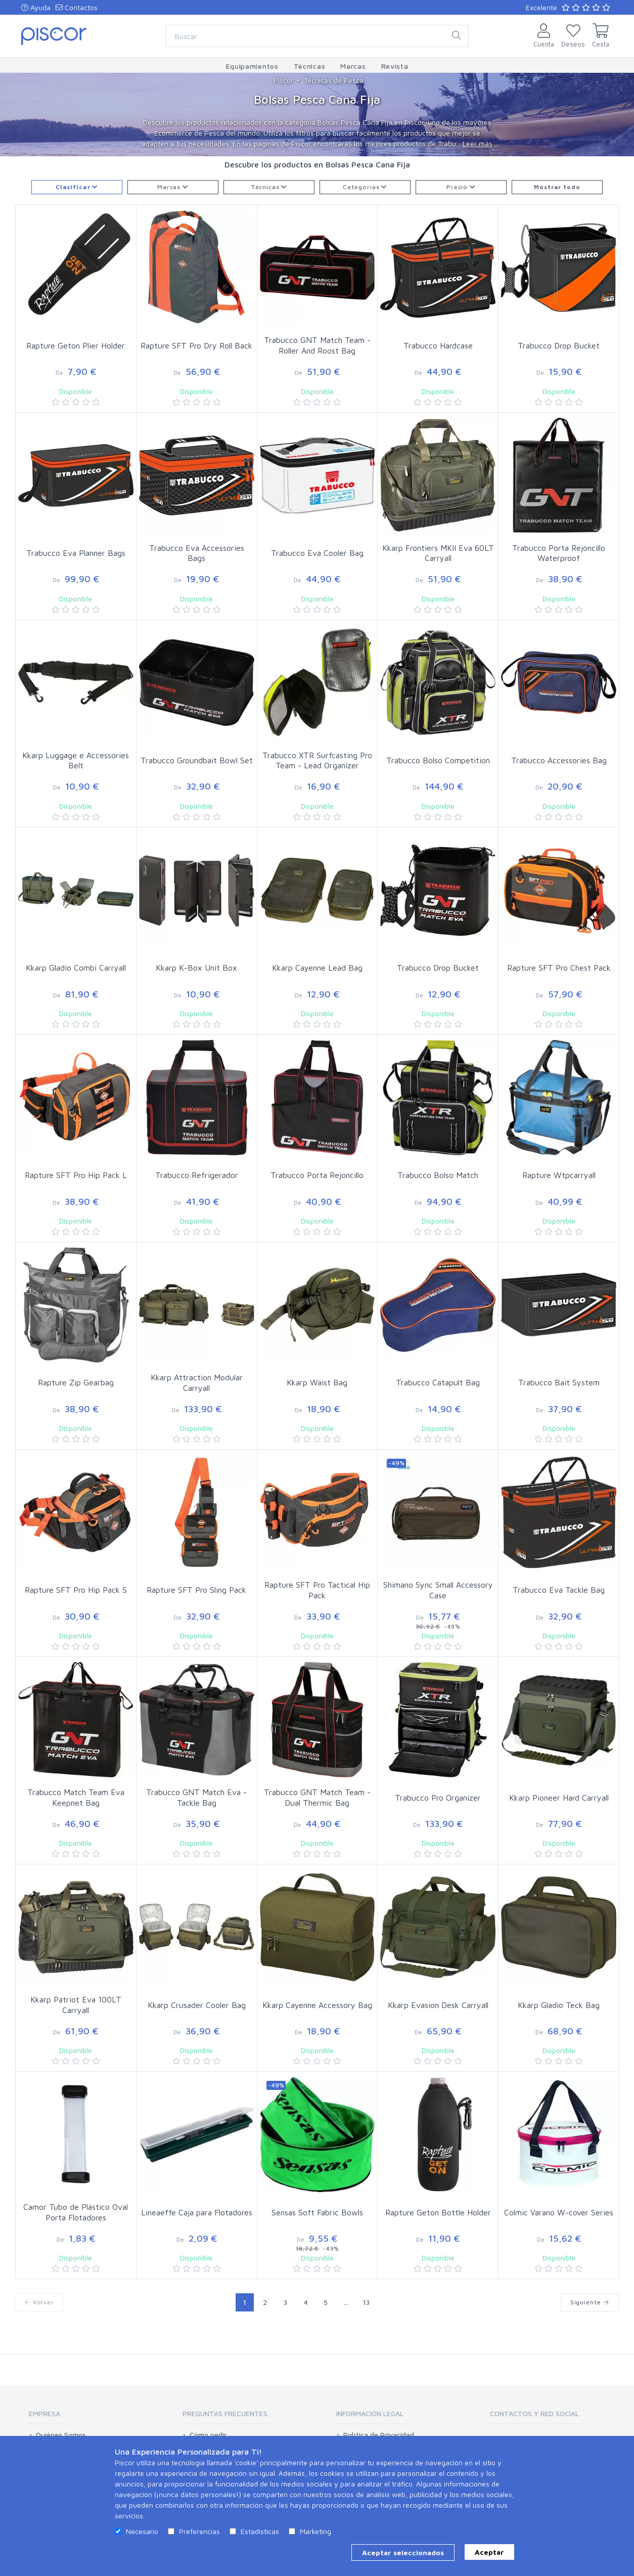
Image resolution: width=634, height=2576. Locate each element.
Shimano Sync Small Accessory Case (438, 1590)
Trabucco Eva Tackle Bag (559, 1589)
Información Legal (369, 2413)
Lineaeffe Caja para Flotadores (196, 2212)
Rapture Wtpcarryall (559, 1175)
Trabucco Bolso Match (437, 1175)
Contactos (77, 7)
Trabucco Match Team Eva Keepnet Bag (75, 1797)
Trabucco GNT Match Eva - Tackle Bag (196, 1797)
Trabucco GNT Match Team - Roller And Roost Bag (317, 345)
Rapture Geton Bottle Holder (438, 2212)
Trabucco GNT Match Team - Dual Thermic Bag (317, 1797)
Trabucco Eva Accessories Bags (196, 553)
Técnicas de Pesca (334, 80)
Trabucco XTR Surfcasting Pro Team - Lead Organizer (317, 760)
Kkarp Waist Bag (317, 1382)
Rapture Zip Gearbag (76, 1382)
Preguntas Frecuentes (225, 2413)
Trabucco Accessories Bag (559, 760)
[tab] (86, 2417)
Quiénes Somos (61, 2435)
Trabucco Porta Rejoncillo (317, 1175)
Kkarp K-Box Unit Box (196, 967)
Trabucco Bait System (559, 1382)
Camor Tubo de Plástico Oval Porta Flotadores (75, 2212)
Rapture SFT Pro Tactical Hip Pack (317, 1590)
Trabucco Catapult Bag (438, 1382)
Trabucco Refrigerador (196, 1175)
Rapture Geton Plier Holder (75, 345)
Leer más (477, 143)
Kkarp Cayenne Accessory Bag (317, 2005)
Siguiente (589, 2302)
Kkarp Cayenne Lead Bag (317, 967)
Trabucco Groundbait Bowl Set (197, 760)
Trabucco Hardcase (438, 345)
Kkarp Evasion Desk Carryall (438, 2005)
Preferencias (199, 2531)
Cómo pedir (208, 2435)
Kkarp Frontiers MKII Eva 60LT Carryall (438, 553)
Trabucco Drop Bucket (559, 345)
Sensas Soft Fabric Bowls (317, 2212)
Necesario (142, 2531)
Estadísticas (260, 2531)
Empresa (44, 2413)
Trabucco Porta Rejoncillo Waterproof (558, 553)
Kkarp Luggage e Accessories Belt (75, 760)
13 (366, 2302)
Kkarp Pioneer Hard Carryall (559, 1797)
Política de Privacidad (378, 2435)
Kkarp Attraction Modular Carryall (197, 1382)
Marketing (315, 2531)
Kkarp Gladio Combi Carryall (76, 967)
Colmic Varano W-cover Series (558, 2212)
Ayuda (36, 7)
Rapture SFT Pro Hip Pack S (76, 1589)
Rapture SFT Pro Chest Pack (559, 967)
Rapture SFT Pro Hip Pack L (76, 1175)
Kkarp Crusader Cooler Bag (197, 2005)
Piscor (283, 80)
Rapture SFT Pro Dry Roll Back (196, 345)
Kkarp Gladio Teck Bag (559, 2005)
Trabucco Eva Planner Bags (75, 552)
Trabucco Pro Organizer (438, 1797)
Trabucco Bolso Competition (438, 760)
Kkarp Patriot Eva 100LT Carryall (75, 2005)
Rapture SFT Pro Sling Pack (196, 1589)
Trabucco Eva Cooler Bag (317, 552)
